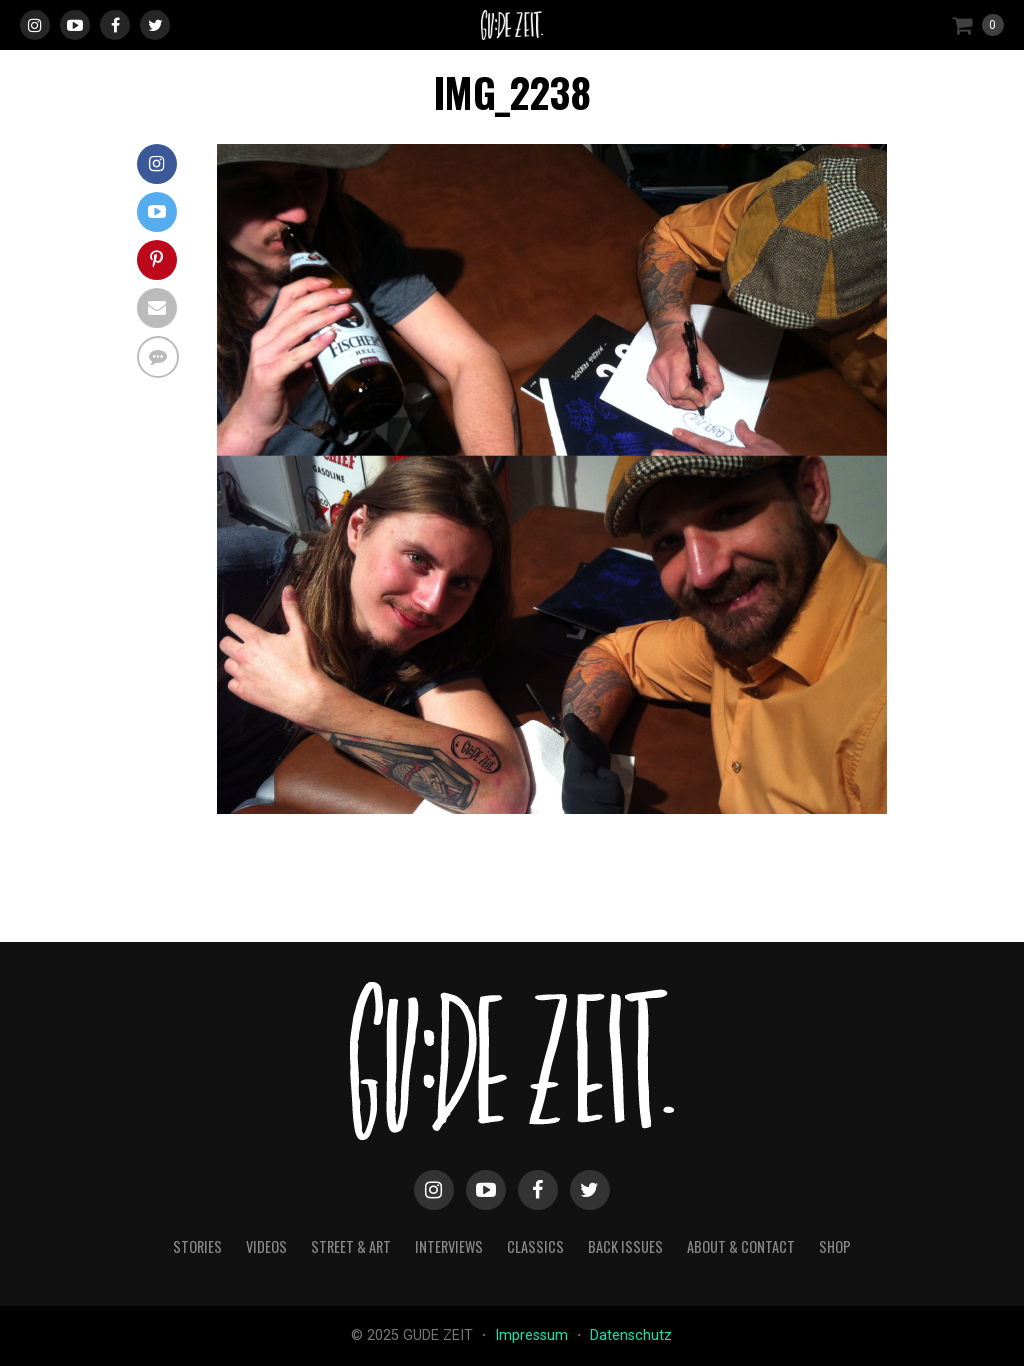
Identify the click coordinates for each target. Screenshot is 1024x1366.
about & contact (741, 1246)
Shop (835, 1246)
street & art (351, 1246)
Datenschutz (631, 1335)
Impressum (533, 1335)
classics (535, 1246)
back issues (625, 1246)
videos (266, 1246)
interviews (449, 1246)
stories (197, 1246)
